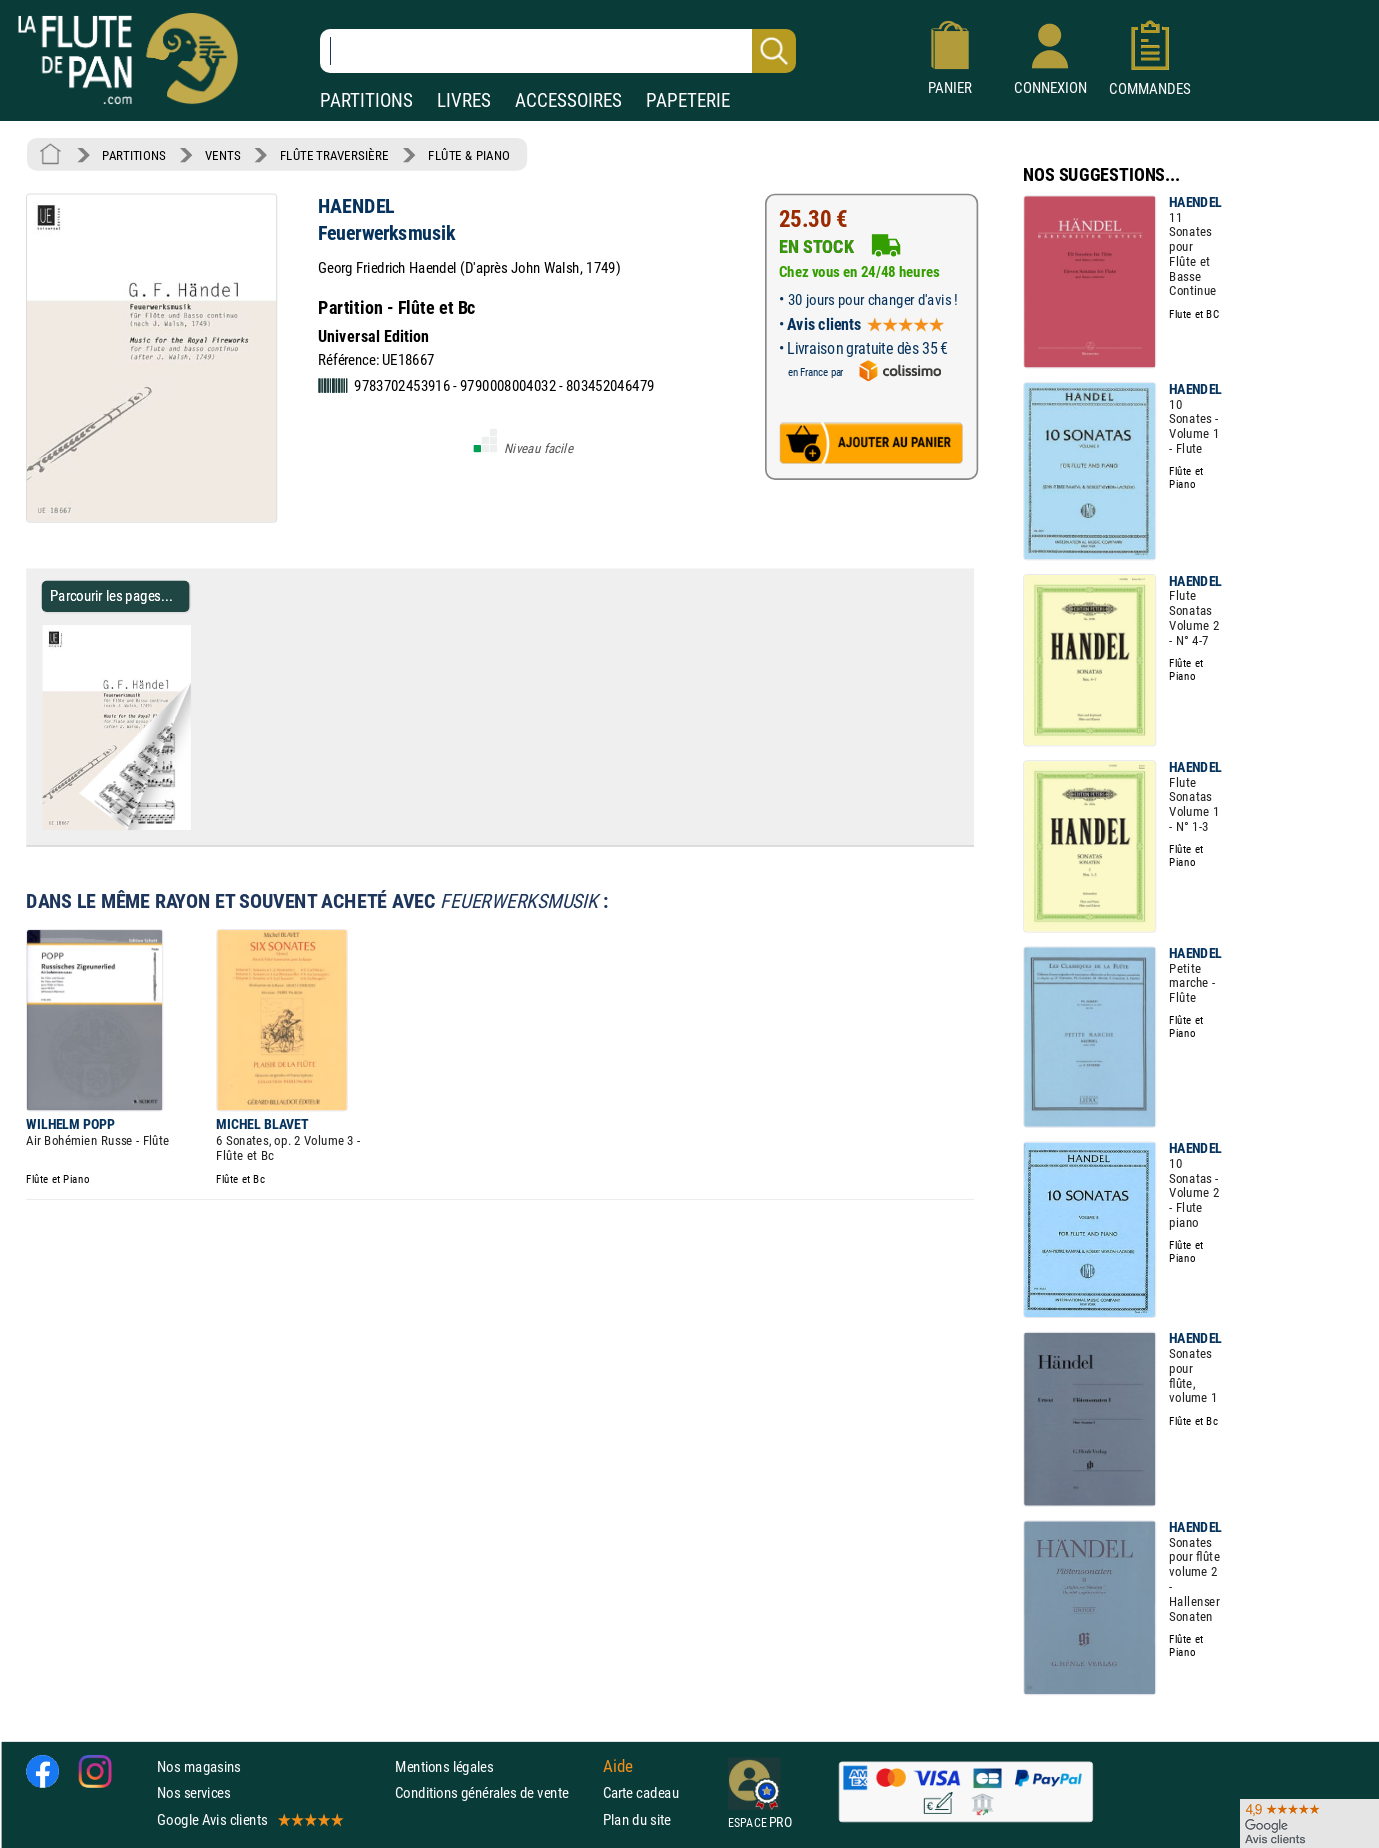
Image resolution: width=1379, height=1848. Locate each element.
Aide (618, 1766)
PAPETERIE (688, 100)
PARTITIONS (366, 100)
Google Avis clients (249, 1818)
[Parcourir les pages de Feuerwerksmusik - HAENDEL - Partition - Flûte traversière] (198, 826)
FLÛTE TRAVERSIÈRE (334, 155)
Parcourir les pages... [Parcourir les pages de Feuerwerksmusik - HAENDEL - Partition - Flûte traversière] (111, 595)
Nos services (193, 1792)
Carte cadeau (641, 1792)
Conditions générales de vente (494, 1792)
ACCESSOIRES (568, 100)
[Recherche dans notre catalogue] (558, 51)
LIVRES (464, 100)
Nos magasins (199, 1766)
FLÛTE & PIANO (469, 155)
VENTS (222, 155)
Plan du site (637, 1818)
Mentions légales (444, 1766)
